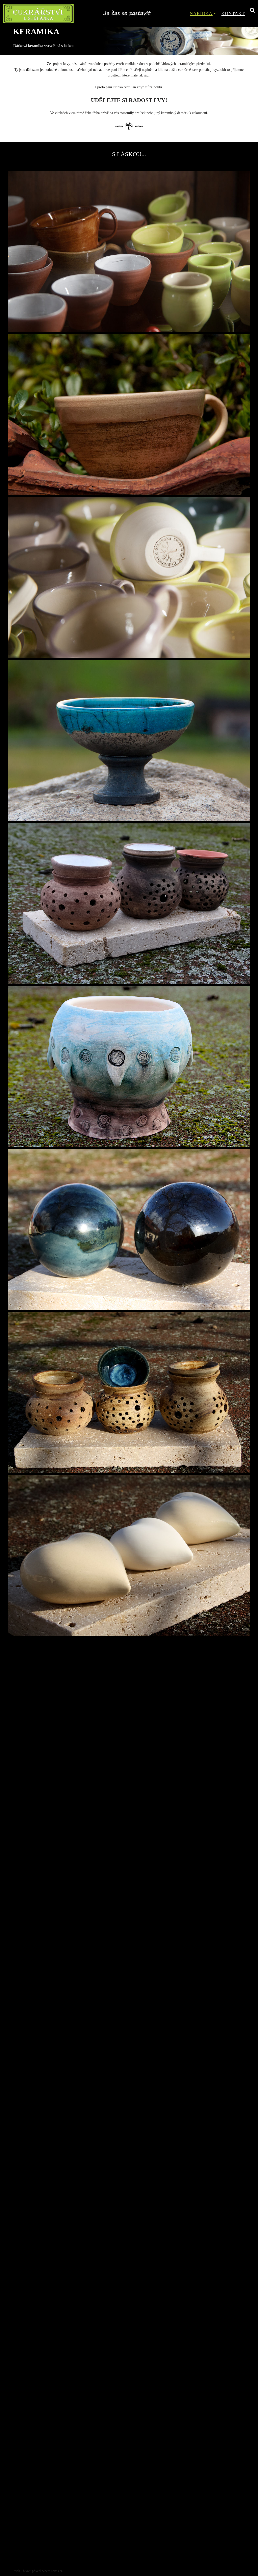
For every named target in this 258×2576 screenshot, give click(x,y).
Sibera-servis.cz (52, 2571)
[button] (215, 13)
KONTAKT (233, 13)
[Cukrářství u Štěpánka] (38, 13)
